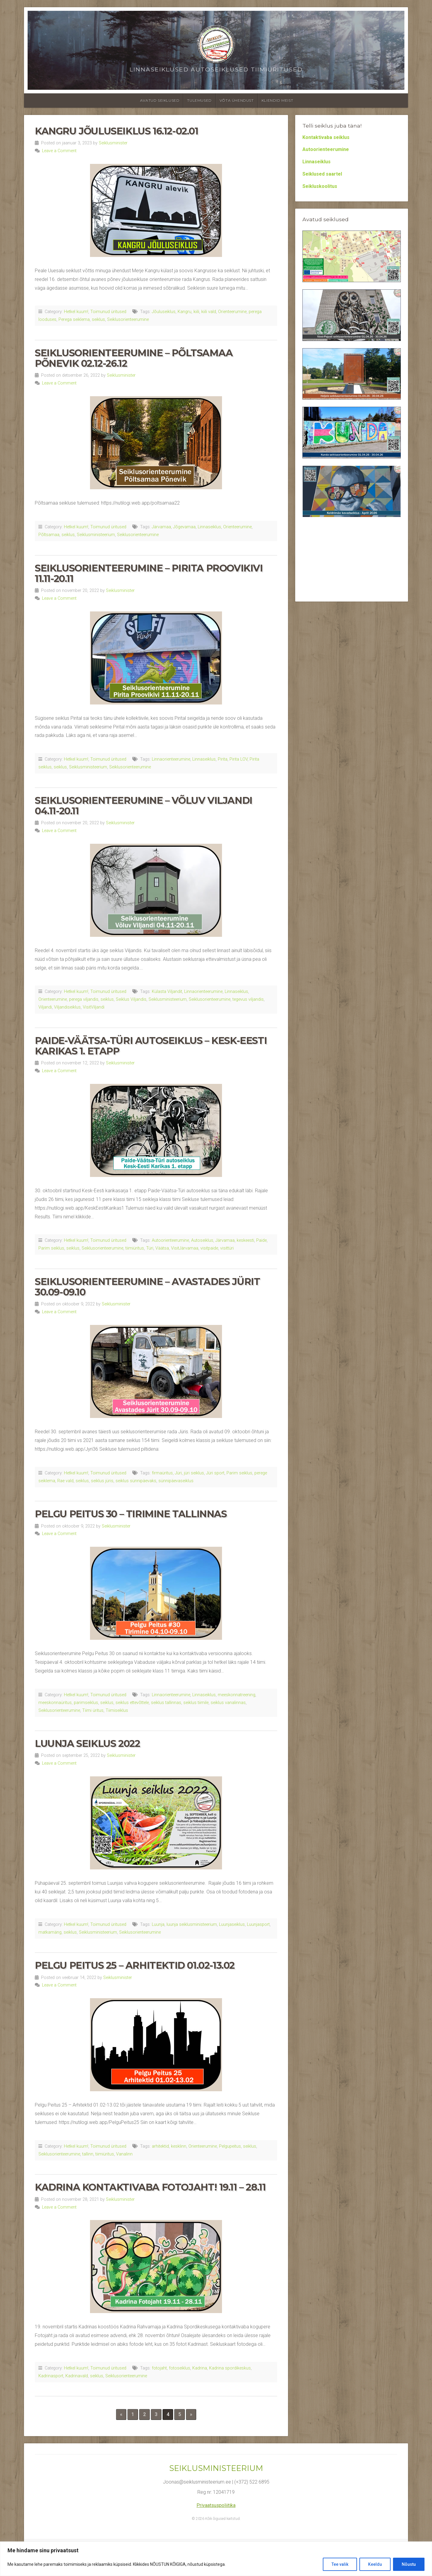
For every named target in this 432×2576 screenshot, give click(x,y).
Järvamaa (161, 526)
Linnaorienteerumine (171, 759)
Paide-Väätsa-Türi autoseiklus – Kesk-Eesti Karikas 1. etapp (151, 1046)
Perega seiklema (74, 319)
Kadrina (199, 2368)
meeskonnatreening (236, 1694)
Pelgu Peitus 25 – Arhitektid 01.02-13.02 (135, 1965)
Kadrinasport (50, 2375)
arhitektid (160, 2146)
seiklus (98, 319)
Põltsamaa (48, 534)
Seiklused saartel (322, 174)
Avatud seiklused (160, 100)
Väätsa (162, 1248)
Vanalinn (124, 2154)
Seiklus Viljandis (131, 999)
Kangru (184, 311)
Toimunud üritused (108, 311)
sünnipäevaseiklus (176, 1480)
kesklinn (178, 2146)
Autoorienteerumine (170, 1240)
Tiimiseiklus (117, 1710)
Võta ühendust (237, 100)
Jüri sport (215, 1473)
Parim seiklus (51, 1248)
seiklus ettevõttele (132, 1702)
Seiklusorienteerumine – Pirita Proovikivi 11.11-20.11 (149, 573)
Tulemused (199, 100)
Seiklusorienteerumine (128, 319)
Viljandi (45, 1007)
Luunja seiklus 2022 (87, 1743)
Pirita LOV (239, 759)
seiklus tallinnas (166, 1702)
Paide (261, 1240)
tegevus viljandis (248, 999)
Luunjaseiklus (232, 1924)
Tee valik (340, 2564)
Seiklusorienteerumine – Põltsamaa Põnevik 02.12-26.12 (134, 358)
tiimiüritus (134, 1248)
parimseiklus (86, 1702)
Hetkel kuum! (76, 311)
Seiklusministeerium (96, 534)
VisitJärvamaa (184, 1248)
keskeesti (245, 1240)
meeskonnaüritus (55, 1702)
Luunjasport (258, 1924)
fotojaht (159, 2368)
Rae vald (65, 1480)
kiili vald (208, 311)
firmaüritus (162, 1473)
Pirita (222, 759)
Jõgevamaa (184, 526)
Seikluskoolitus (319, 186)
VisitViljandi (93, 1007)
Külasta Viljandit (167, 991)
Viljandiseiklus (67, 1007)
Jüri (178, 1473)
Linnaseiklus (209, 526)
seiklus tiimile (195, 1702)
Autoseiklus (202, 1240)
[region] (216, 2558)
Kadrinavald (76, 2375)
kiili (196, 311)
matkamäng (50, 1932)
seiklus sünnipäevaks (136, 1480)
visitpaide (209, 1248)
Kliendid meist (277, 100)
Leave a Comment (59, 150)
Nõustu (409, 2564)
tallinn (87, 2154)
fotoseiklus (179, 2368)
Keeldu (375, 2564)
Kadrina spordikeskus (230, 2368)
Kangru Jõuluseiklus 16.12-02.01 (116, 131)
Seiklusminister (113, 143)
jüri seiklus (194, 1473)
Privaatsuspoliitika (216, 2505)
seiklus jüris (102, 1480)
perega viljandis (83, 999)
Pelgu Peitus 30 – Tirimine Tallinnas (131, 1514)
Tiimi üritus (93, 1710)
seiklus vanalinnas (228, 1702)
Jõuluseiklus (164, 311)
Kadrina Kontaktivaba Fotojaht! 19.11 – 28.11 (150, 2187)
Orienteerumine (232, 311)
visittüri (227, 1248)
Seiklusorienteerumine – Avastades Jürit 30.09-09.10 (147, 1287)
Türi (149, 1248)
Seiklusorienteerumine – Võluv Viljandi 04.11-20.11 (143, 806)
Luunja (158, 1924)
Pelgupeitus (230, 2146)
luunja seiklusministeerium (191, 1924)
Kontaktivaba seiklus (326, 137)
